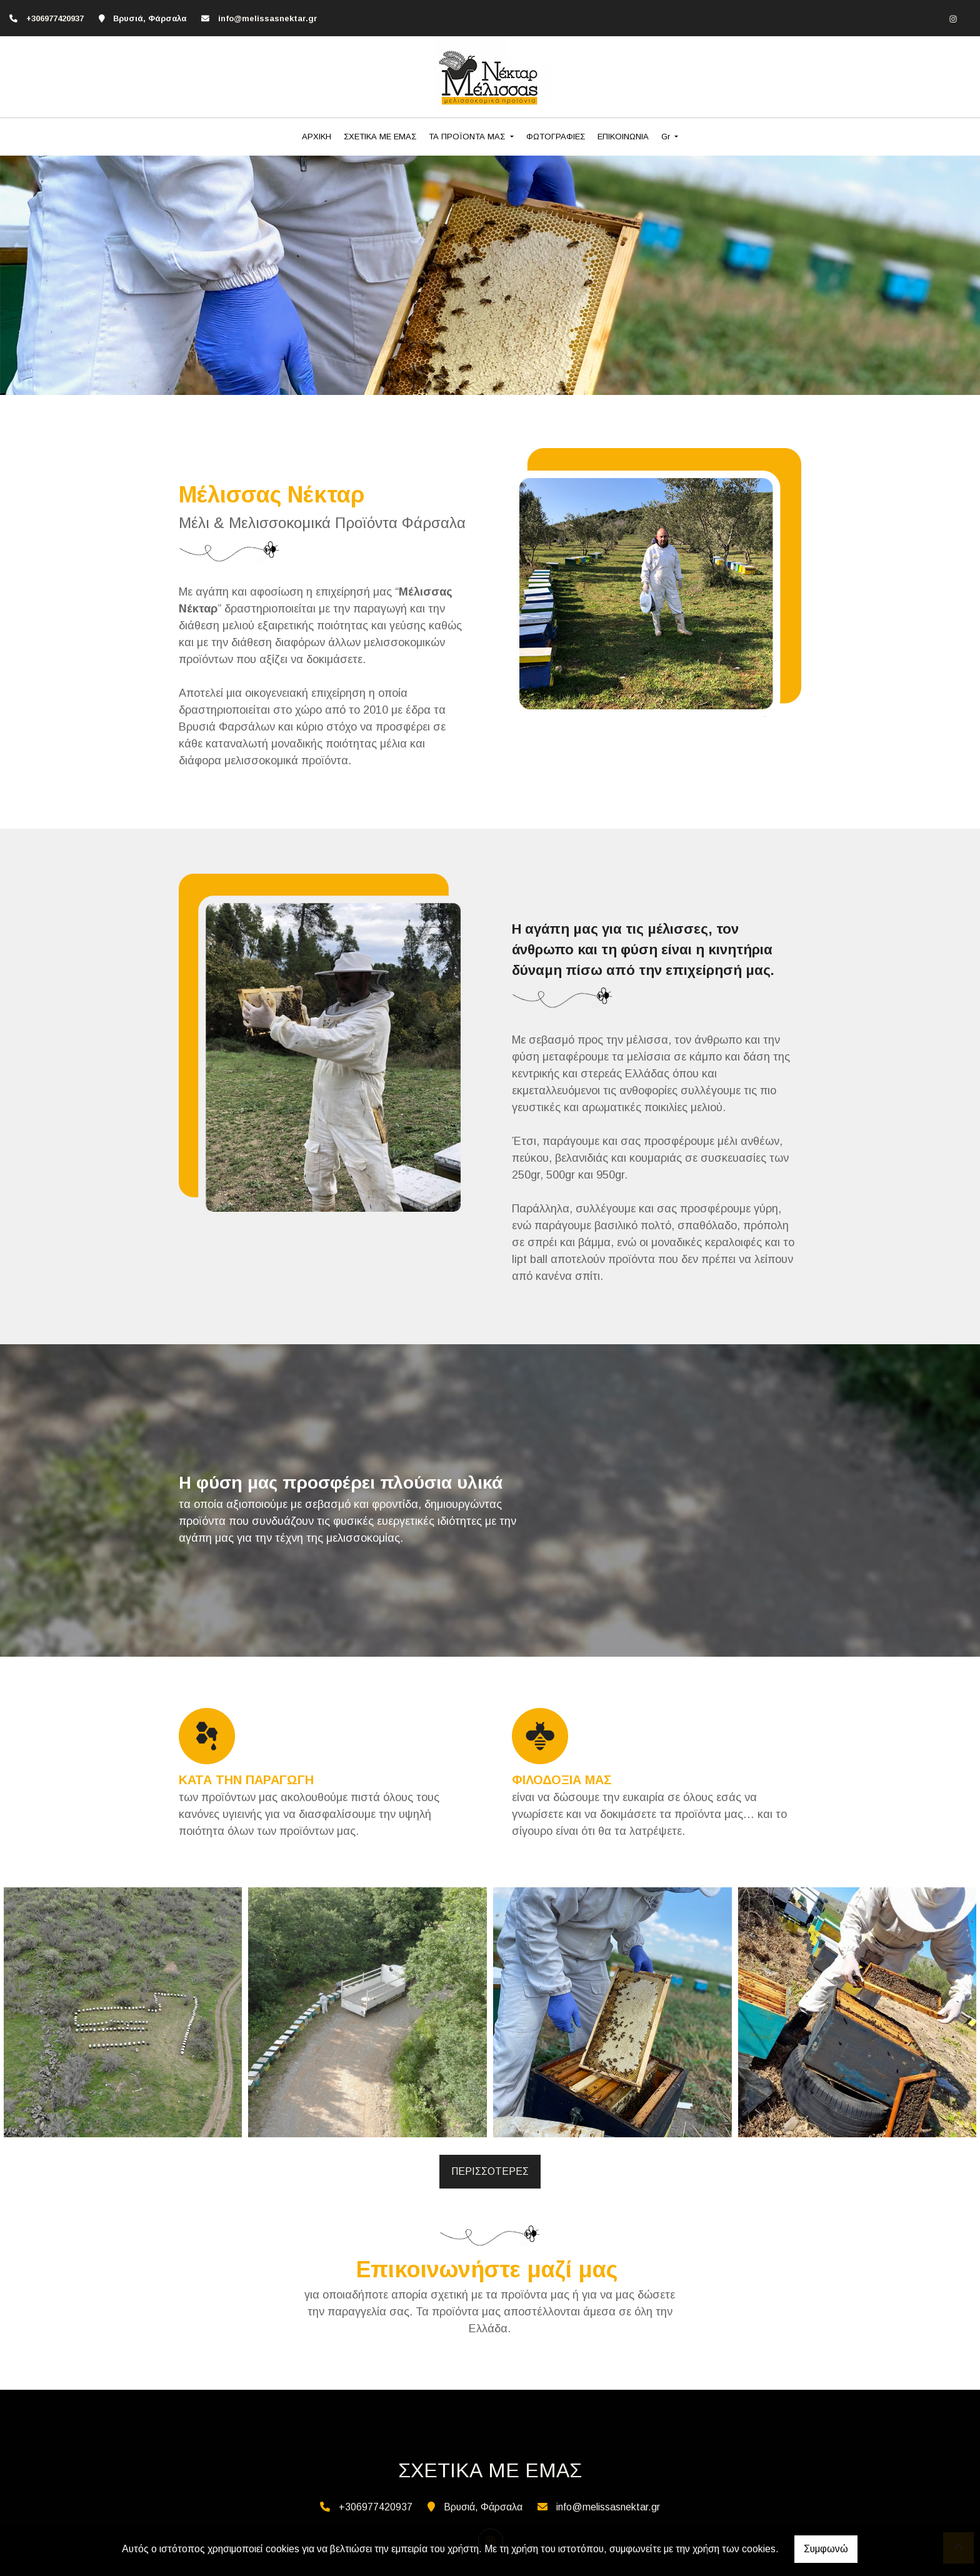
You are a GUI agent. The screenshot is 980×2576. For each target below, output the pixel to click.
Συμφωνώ (826, 2549)
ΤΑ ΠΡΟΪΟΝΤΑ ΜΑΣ (468, 136)
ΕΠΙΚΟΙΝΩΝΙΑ (623, 136)
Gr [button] (666, 136)
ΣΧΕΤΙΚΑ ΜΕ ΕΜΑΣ (380, 136)
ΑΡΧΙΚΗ (316, 136)
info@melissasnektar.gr (268, 18)
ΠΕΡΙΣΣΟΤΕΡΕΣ (490, 2171)
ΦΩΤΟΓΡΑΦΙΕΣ (555, 136)
